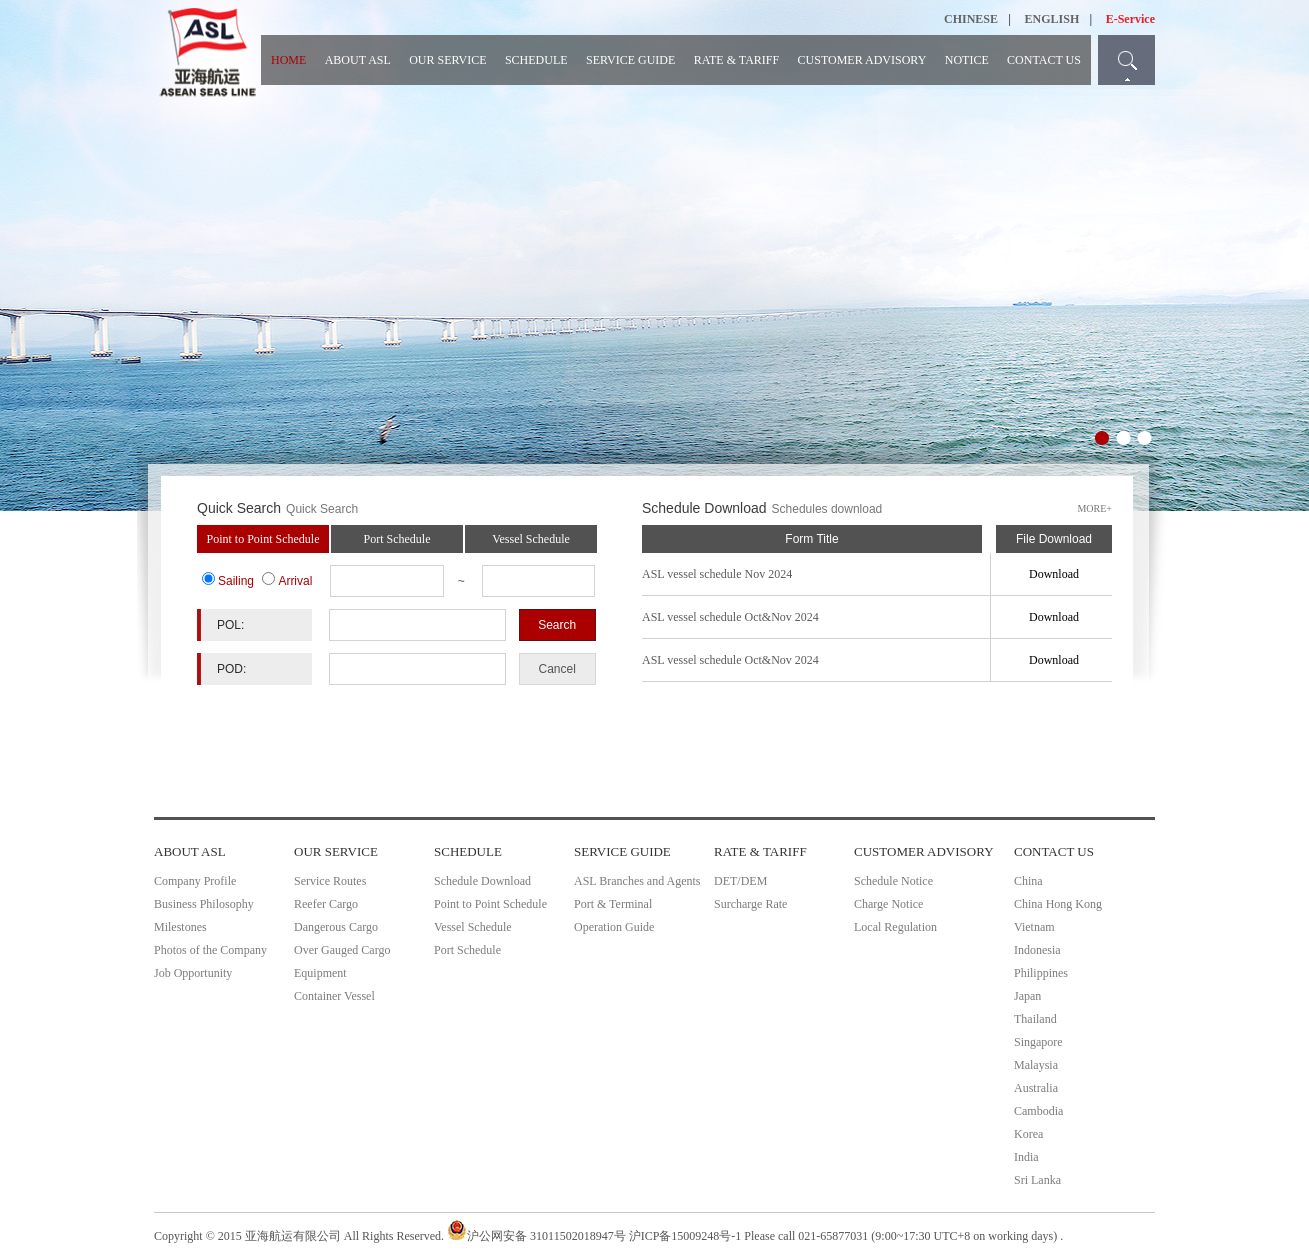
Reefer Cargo (326, 904)
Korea (1028, 1134)
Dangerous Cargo (336, 927)
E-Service (1130, 19)
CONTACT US (1044, 60)
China (1028, 881)
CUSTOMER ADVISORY (862, 60)
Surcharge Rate (750, 904)
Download (1054, 574)
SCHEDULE (536, 60)
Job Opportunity (193, 973)
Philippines (1041, 973)
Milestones (180, 927)
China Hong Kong (1058, 904)
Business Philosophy (204, 904)
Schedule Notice (893, 881)
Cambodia (1038, 1111)
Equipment (320, 973)
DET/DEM (740, 881)
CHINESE (971, 19)
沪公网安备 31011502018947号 (536, 1236)
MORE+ (1094, 508)
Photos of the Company (210, 950)
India (1026, 1157)
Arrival (295, 581)
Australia (1036, 1088)
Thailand (1035, 1019)
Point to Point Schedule (262, 539)
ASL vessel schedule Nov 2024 (717, 574)
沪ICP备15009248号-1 (685, 1236)
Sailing (236, 581)
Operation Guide (614, 927)
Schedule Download (482, 881)
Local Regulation (895, 927)
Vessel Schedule (531, 539)
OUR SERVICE (447, 60)
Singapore (1038, 1042)
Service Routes (330, 881)
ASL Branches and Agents (637, 881)
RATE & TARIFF (737, 60)
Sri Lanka (1037, 1180)
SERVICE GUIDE (630, 60)
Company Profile (195, 881)
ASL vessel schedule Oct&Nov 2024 (730, 617)
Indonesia (1037, 950)
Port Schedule (397, 539)
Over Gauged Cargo (342, 950)
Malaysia (1036, 1065)
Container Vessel (334, 996)
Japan (1027, 996)
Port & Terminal (613, 904)
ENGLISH (1052, 19)
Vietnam (1034, 927)
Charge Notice (888, 904)
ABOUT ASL (358, 60)
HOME (288, 60)
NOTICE (967, 60)
